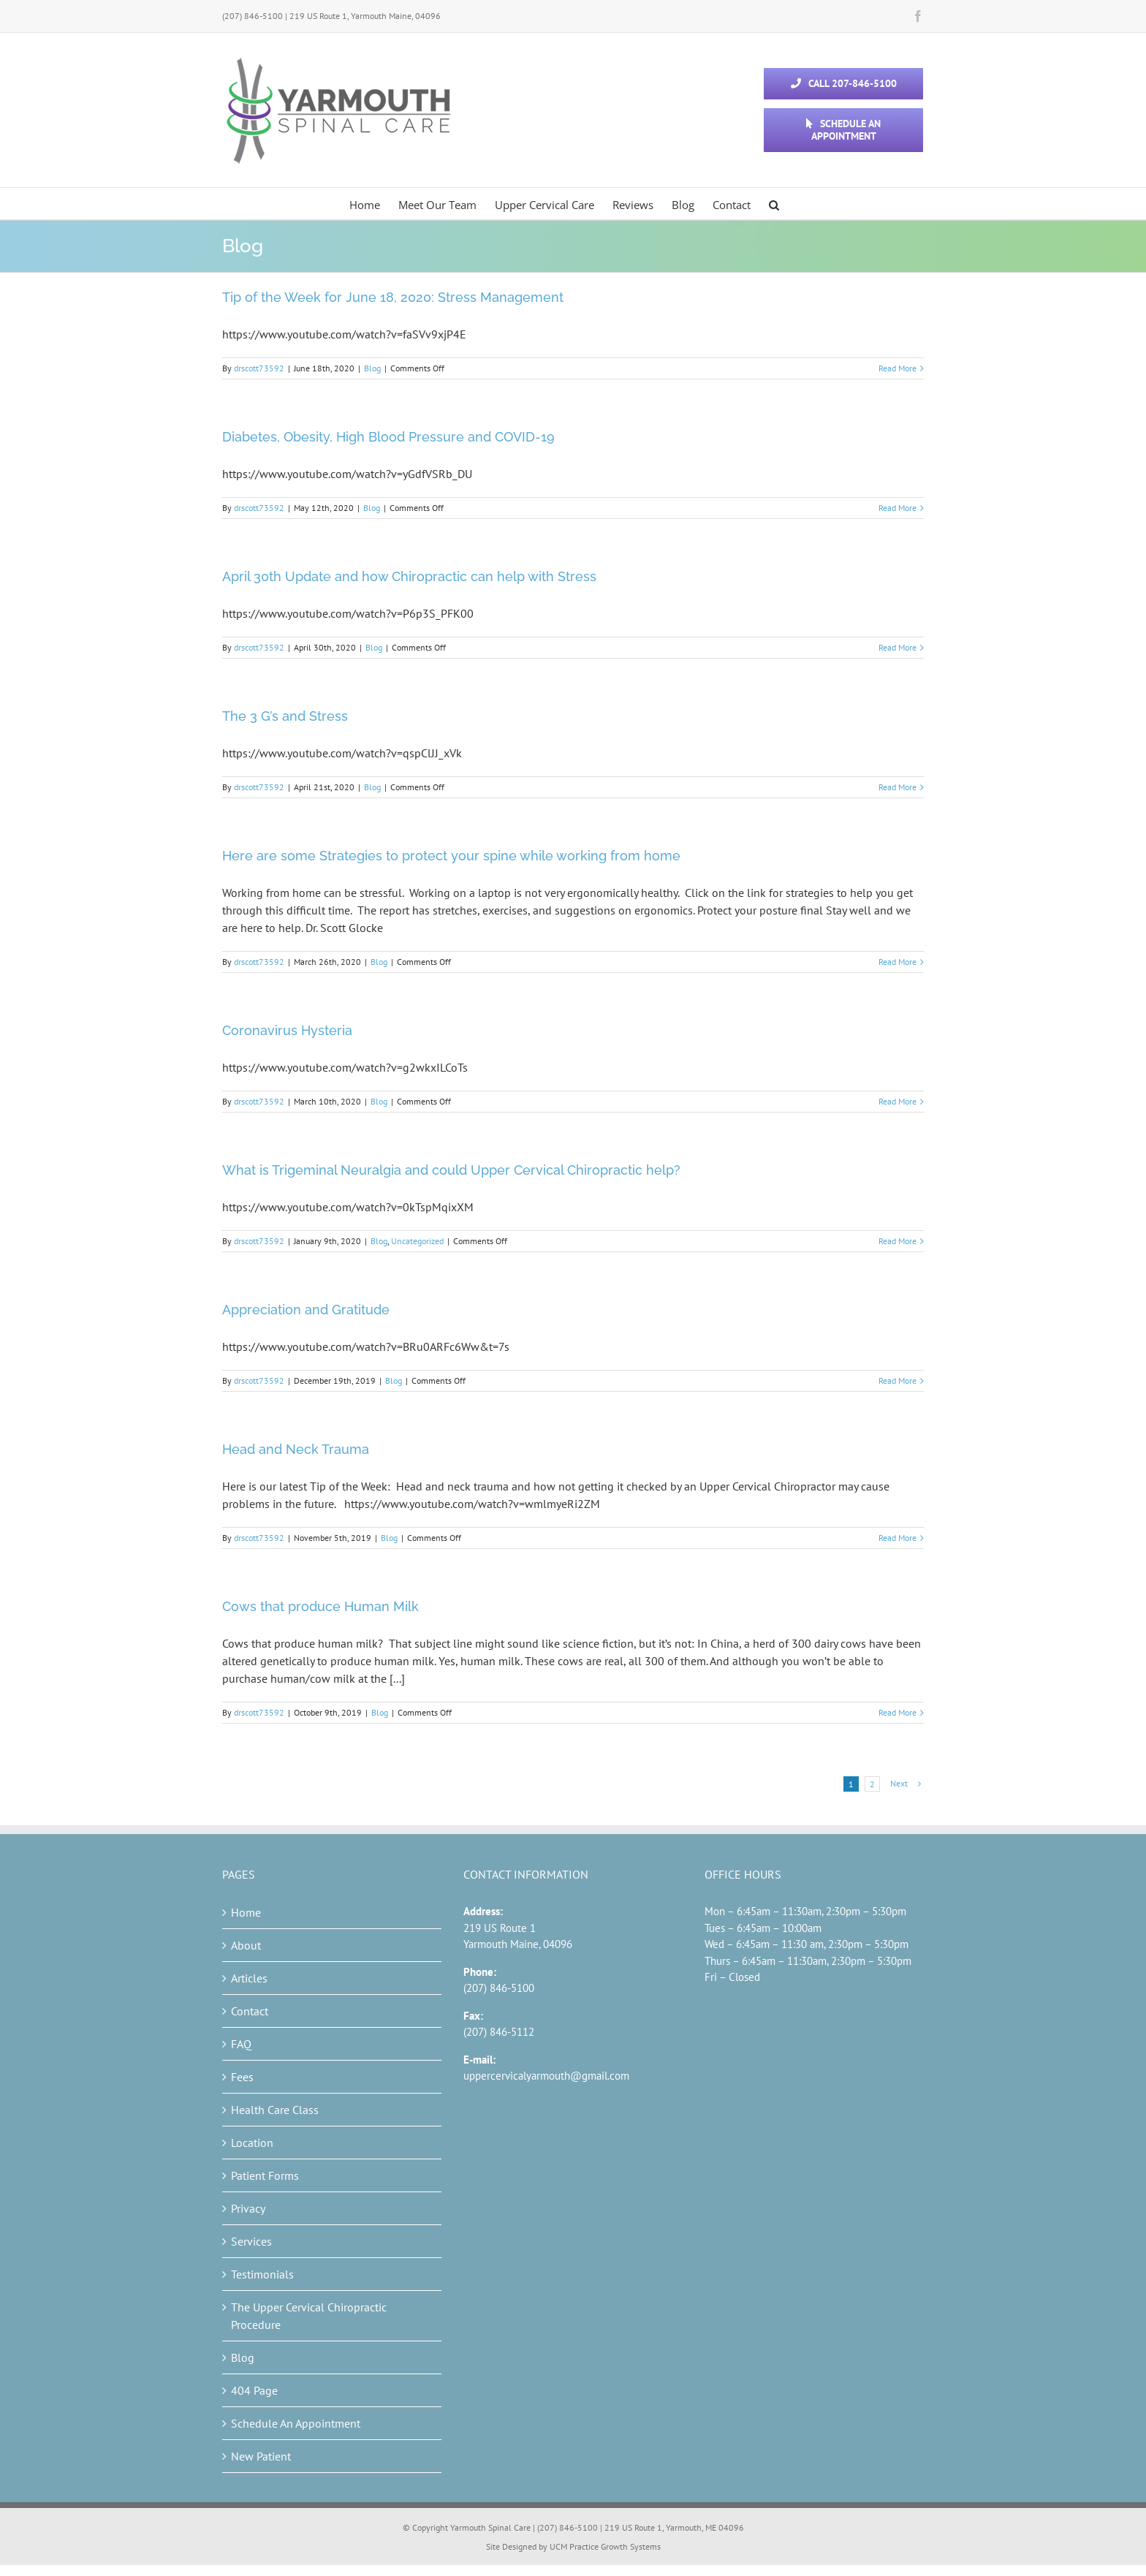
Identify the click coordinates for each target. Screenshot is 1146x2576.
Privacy (248, 2208)
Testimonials (262, 2274)
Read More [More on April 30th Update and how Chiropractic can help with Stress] (898, 647)
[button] (774, 203)
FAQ (241, 2044)
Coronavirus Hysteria (287, 1030)
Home (246, 1912)
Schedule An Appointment (295, 2423)
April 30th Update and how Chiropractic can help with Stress (409, 576)
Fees (242, 2076)
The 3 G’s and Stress (285, 716)
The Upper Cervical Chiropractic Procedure (309, 2316)
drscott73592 (259, 368)
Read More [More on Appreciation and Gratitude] (898, 1380)
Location (252, 2142)
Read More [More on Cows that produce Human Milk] (898, 1712)
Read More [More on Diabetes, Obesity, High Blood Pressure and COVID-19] (898, 507)
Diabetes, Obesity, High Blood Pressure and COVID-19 (388, 436)
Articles (249, 1978)
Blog (372, 368)
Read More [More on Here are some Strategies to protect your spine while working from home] (898, 961)
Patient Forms (265, 2175)
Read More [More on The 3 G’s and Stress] (898, 786)
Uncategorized (417, 1240)
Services (251, 2241)
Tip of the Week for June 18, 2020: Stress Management (392, 297)
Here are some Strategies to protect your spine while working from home (451, 855)
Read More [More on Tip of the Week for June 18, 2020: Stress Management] (898, 368)
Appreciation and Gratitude (306, 1309)
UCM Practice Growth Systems (605, 2546)
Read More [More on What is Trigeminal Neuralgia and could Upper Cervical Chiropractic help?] (898, 1240)
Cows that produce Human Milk (320, 1606)
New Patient (261, 2456)
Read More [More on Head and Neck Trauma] (898, 1537)
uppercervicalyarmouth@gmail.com (546, 2076)
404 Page (254, 2390)
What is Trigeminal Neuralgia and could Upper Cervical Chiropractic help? (451, 1170)
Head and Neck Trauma (295, 1449)
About (246, 1945)
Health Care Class (275, 2109)
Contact (249, 2011)
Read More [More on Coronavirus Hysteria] (898, 1101)
